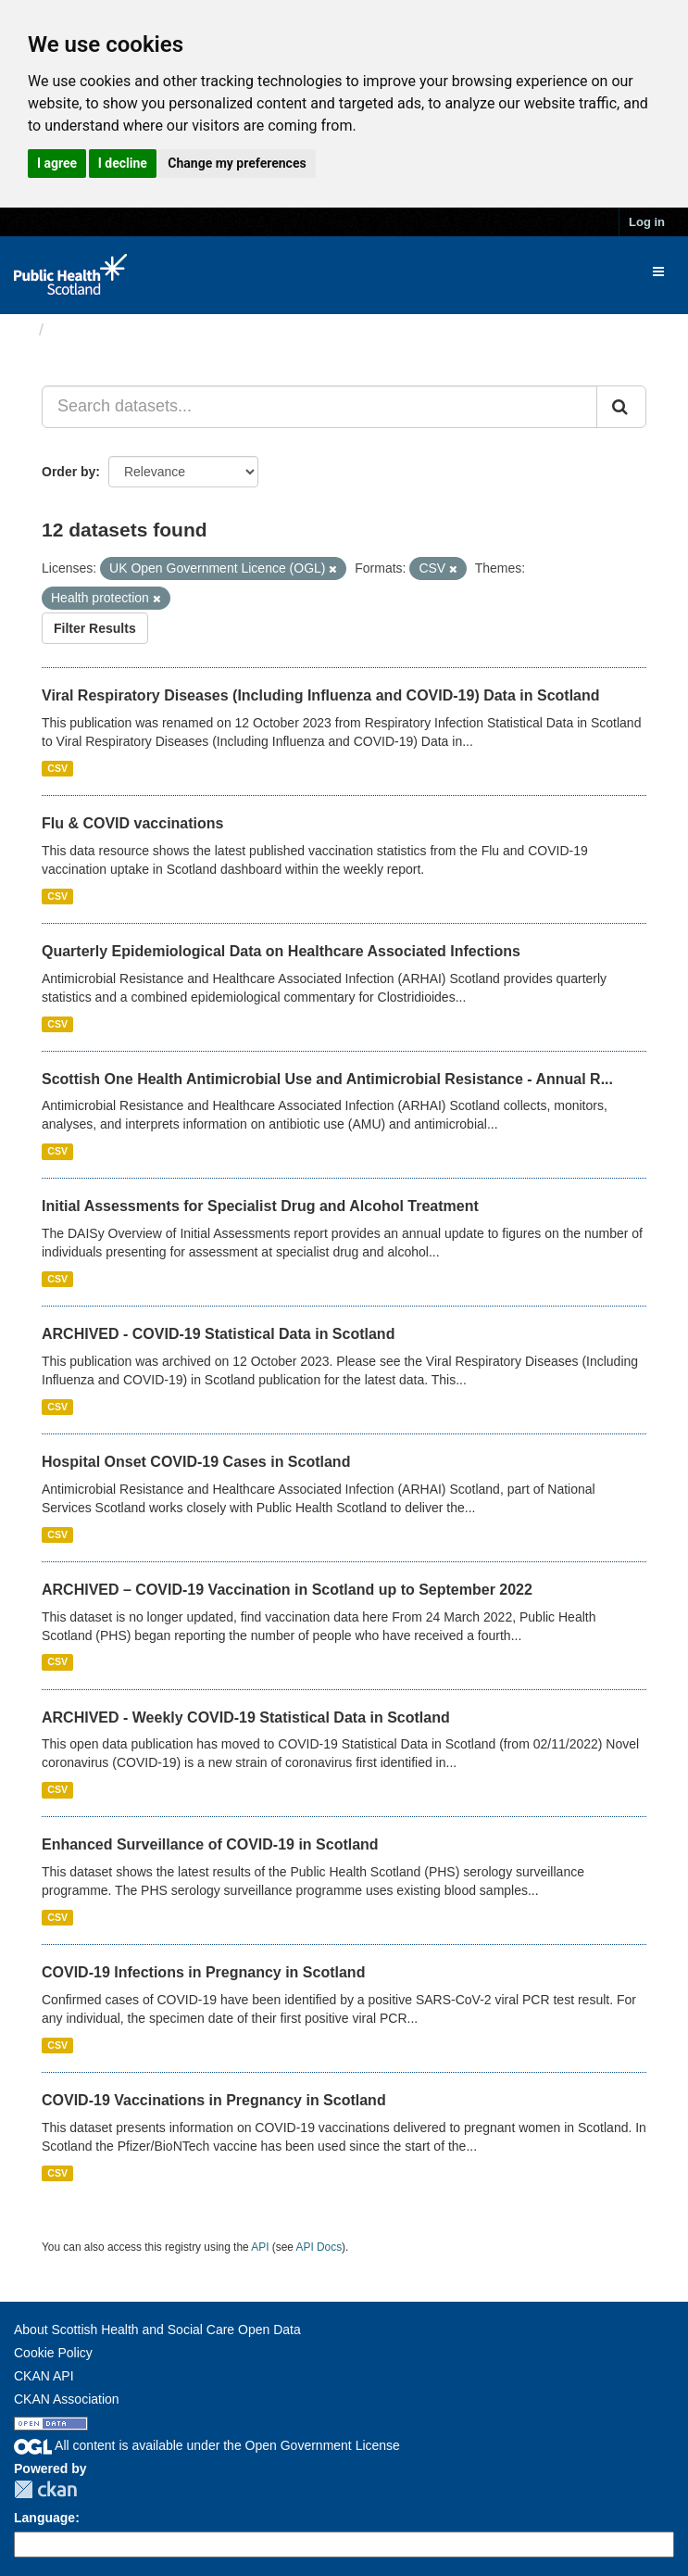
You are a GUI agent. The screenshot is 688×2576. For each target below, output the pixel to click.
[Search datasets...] (319, 406)
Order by (68, 471)
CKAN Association (66, 2399)
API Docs (319, 2247)
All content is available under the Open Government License (207, 2445)
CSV (57, 768)
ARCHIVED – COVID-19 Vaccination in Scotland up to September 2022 (287, 1589)
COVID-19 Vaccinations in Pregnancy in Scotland (214, 2100)
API (260, 2247)
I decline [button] (122, 163)
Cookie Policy (53, 2352)
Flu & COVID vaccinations (132, 823)
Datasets (87, 330)
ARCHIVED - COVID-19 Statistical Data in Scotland (218, 1334)
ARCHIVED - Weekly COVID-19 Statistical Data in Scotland (246, 1717)
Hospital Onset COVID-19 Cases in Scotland (196, 1462)
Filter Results (95, 628)
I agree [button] (57, 163)
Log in (647, 222)
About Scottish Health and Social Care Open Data (157, 2329)
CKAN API (44, 2375)
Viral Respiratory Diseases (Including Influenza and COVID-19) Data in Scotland (321, 695)
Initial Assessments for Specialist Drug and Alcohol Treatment (260, 1206)
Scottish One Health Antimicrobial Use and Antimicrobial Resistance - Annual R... (327, 1079)
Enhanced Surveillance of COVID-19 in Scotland (210, 1844)
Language (44, 2517)
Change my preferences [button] (237, 163)
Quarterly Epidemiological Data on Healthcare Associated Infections (281, 951)
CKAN (45, 2489)
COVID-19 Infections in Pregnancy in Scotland (203, 1972)
